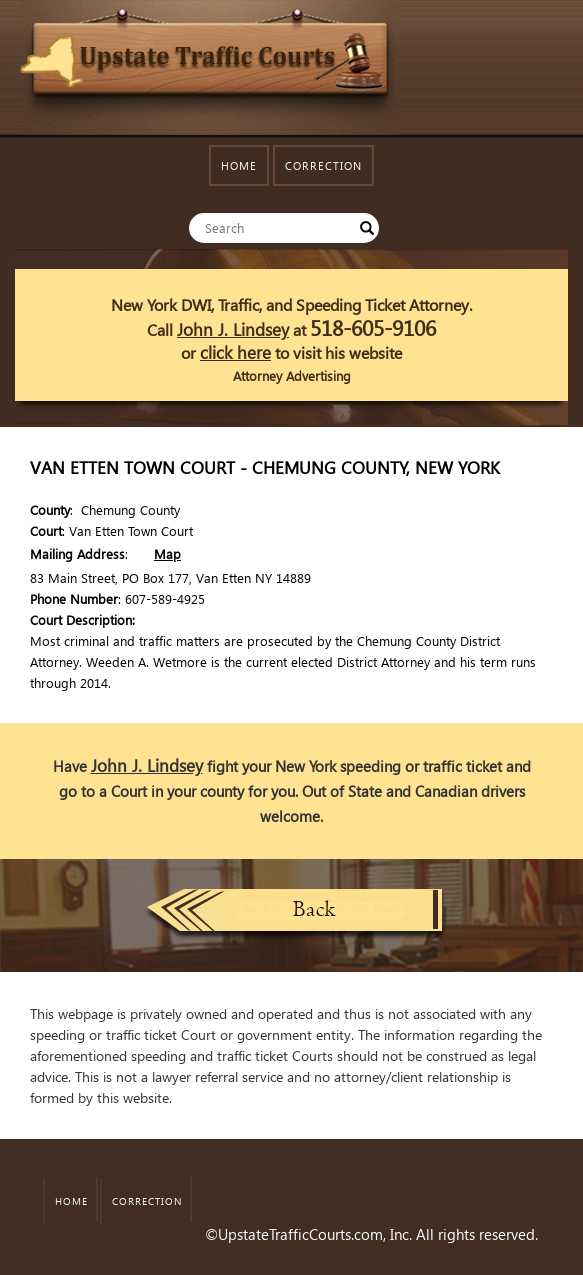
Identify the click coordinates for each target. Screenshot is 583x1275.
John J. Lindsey (233, 329)
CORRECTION (323, 165)
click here (235, 352)
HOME (239, 165)
